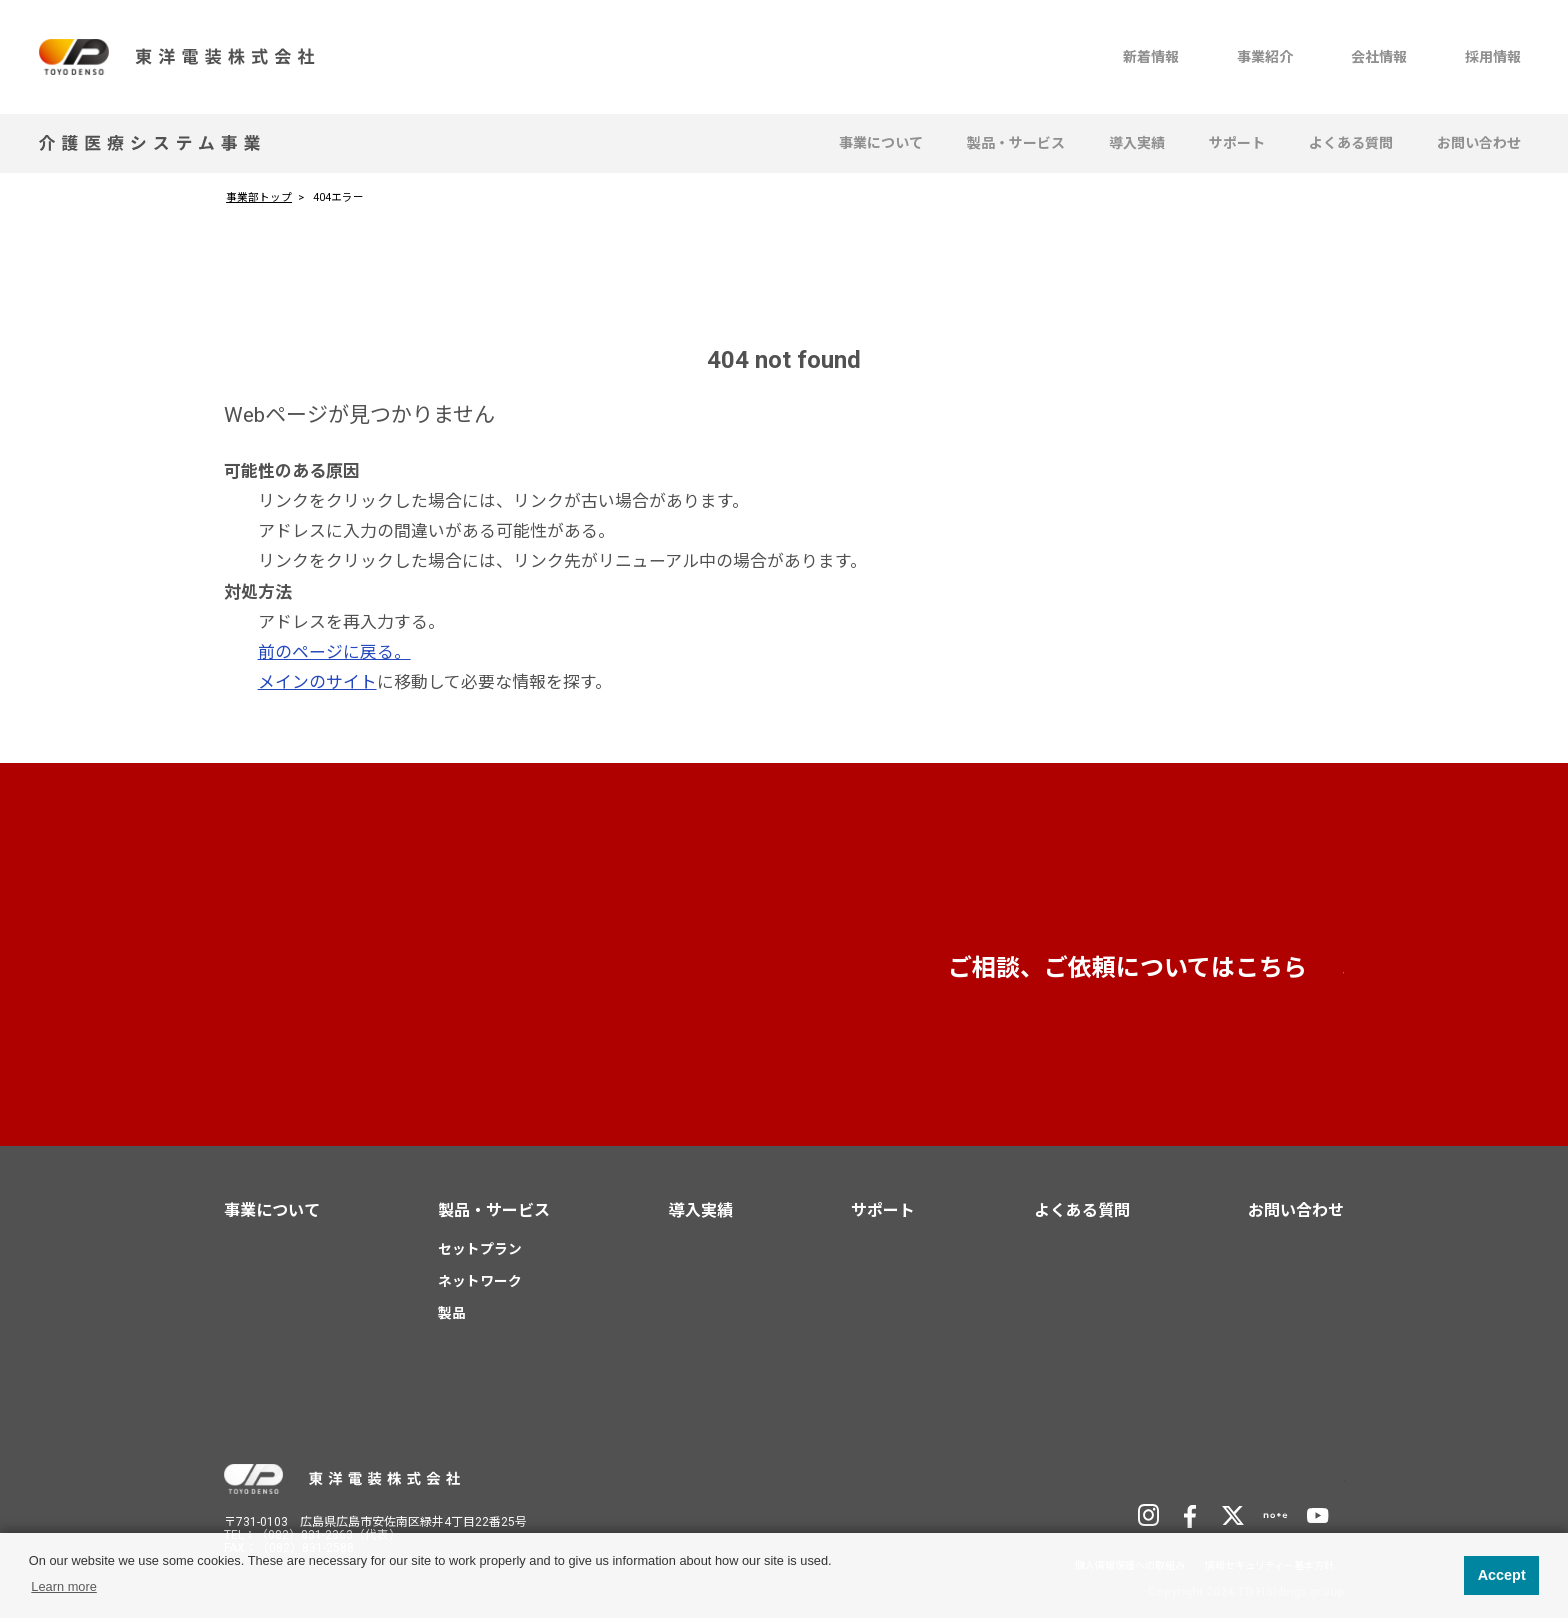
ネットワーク (480, 1281)
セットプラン (480, 1249)
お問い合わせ (1479, 143)
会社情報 (1379, 57)
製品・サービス (1016, 143)
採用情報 (1493, 57)
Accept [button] (1502, 1575)
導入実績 (1137, 143)
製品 (452, 1312)
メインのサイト (317, 682)
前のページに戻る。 (334, 652)
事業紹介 (1265, 57)
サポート (1237, 143)
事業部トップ (259, 197)
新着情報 (1151, 57)
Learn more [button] (63, 1586)
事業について (881, 143)
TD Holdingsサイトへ (1245, 1477)
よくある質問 (1351, 143)
